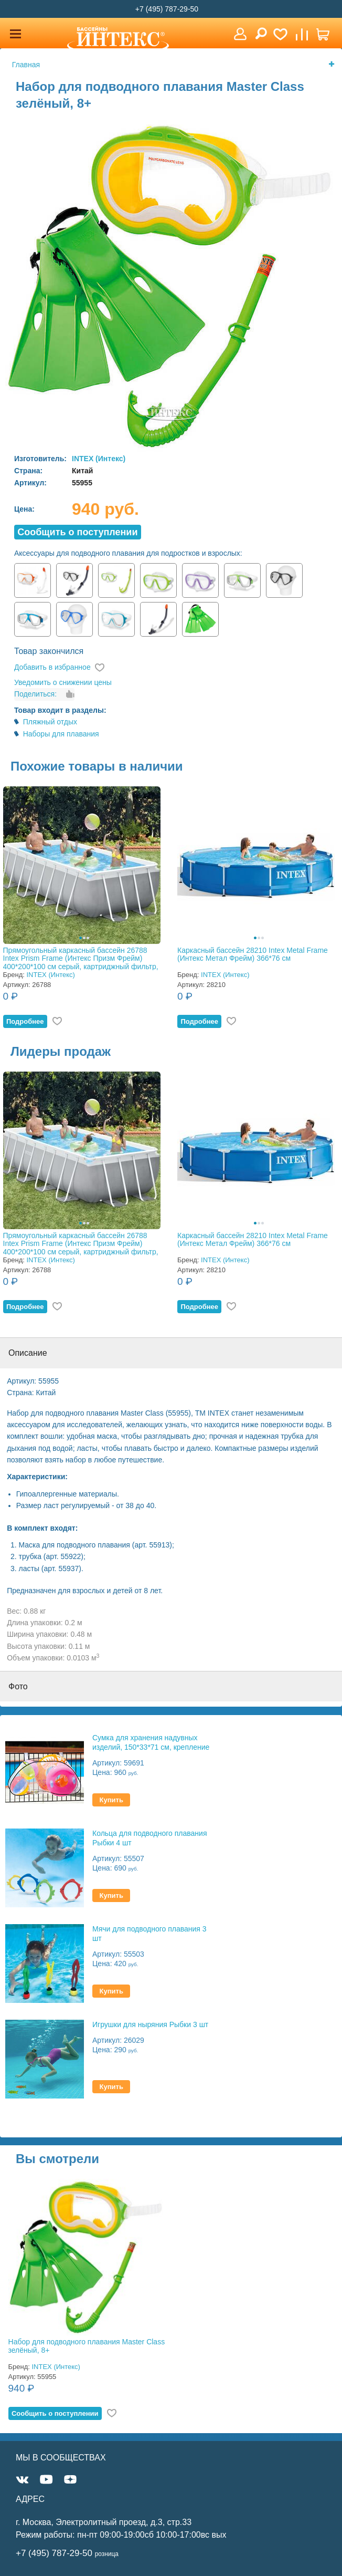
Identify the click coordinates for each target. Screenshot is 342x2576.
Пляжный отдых (50, 722)
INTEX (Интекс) (98, 458)
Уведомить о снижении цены (63, 682)
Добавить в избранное (52, 667)
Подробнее (25, 1021)
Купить (111, 1800)
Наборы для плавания (61, 734)
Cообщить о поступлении (77, 532)
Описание (27, 1352)
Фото (18, 1686)
